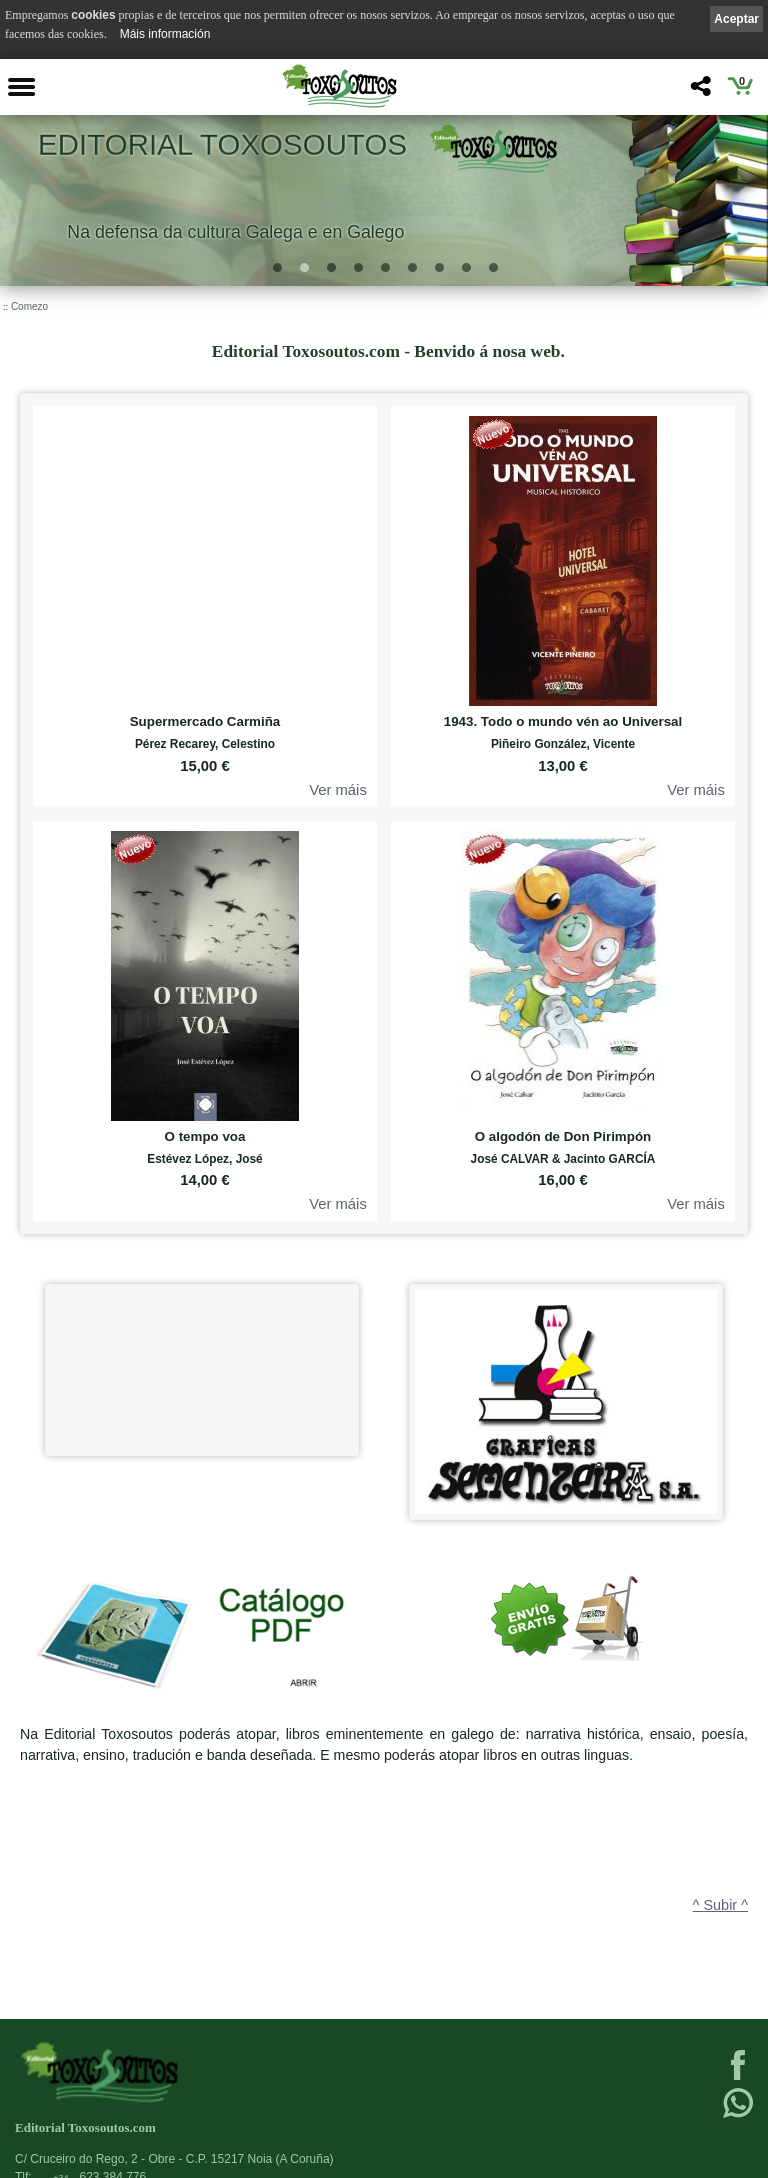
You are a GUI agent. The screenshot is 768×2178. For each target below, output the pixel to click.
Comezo (29, 306)
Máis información (165, 34)
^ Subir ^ (720, 1905)
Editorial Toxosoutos (222, 144)
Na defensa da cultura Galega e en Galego (235, 231)
